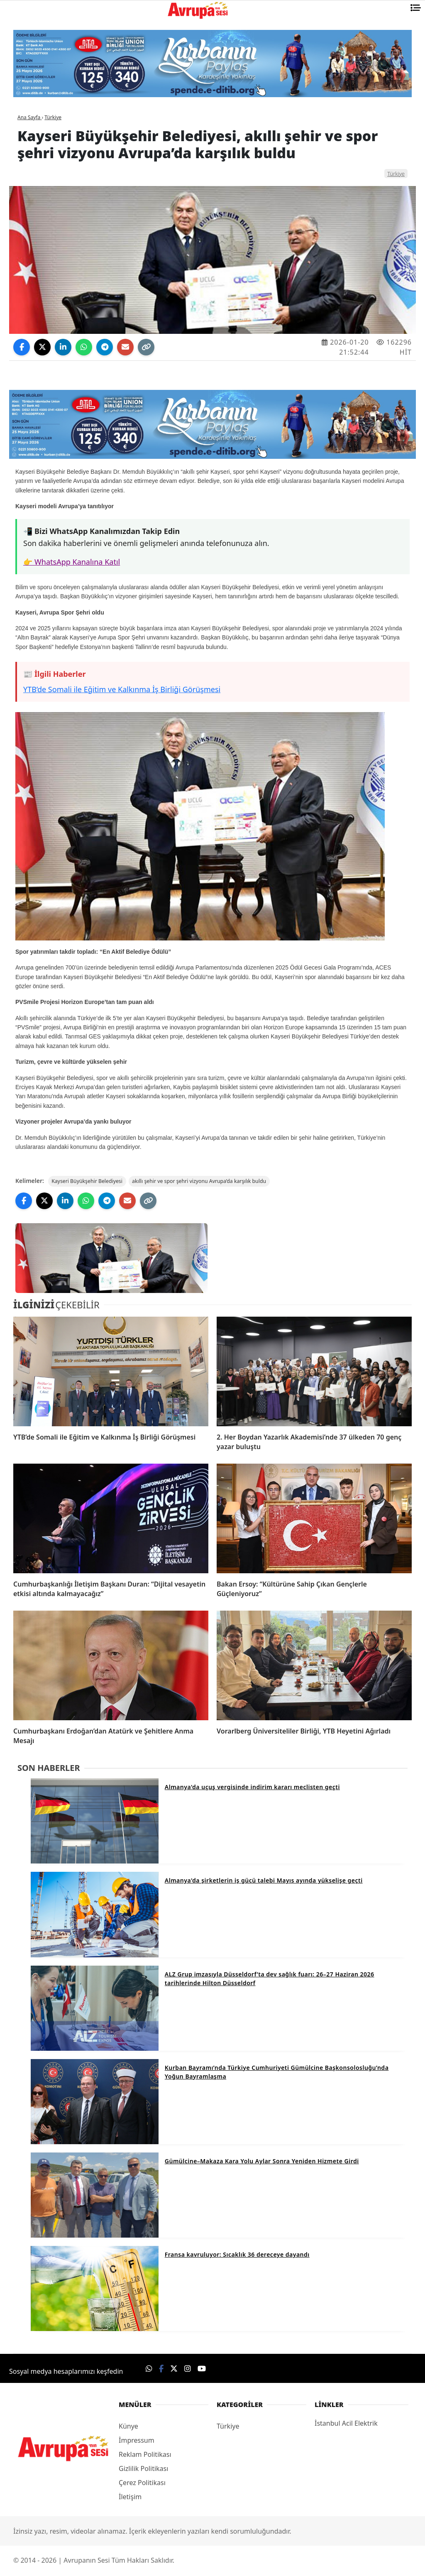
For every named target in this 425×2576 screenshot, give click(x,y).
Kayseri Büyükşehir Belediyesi (89, 1181)
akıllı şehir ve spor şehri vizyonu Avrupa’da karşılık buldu (209, 1181)
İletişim (130, 2498)
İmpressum (136, 2441)
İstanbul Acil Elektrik (346, 2424)
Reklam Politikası (145, 2455)
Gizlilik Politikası (143, 2469)
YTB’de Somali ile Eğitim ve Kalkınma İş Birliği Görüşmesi (121, 689)
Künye (128, 2427)
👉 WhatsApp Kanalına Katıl (71, 562)
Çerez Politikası (142, 2483)
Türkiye (396, 173)
